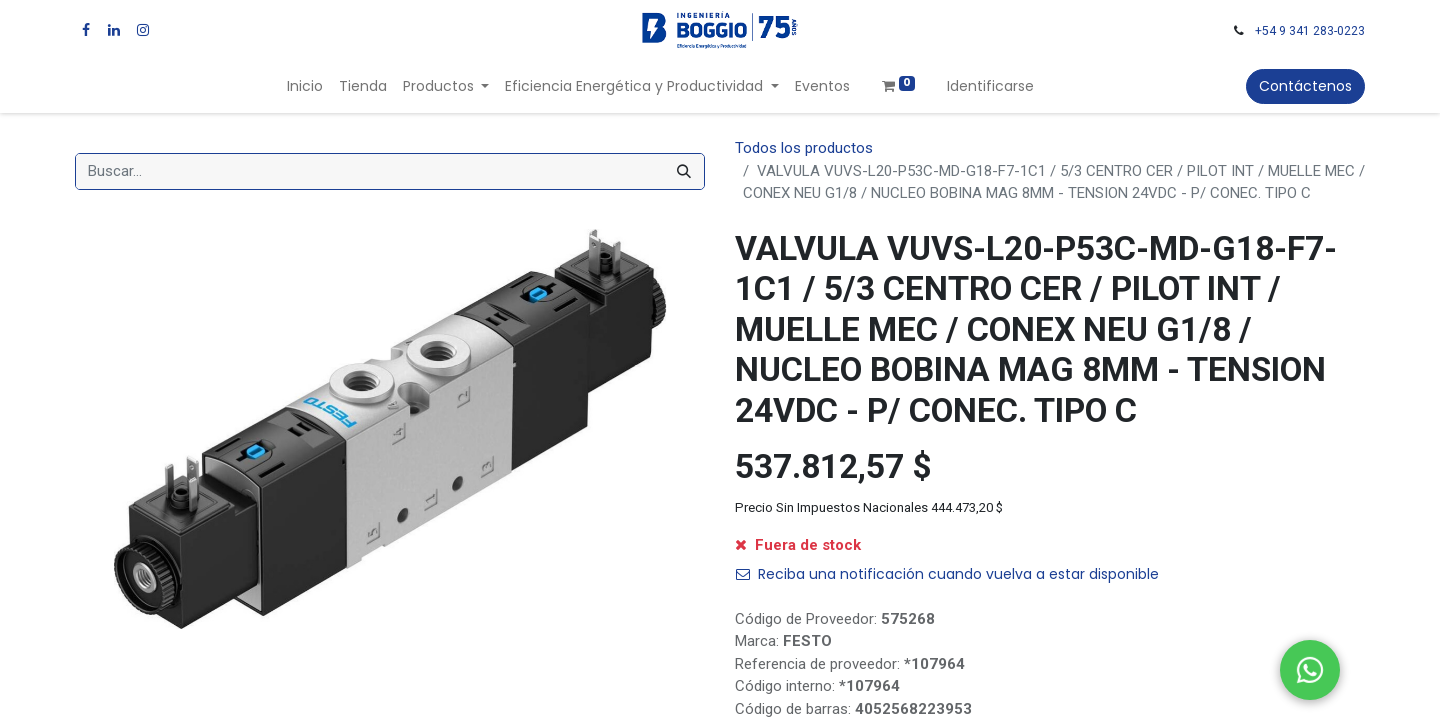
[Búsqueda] (684, 171)
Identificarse (990, 86)
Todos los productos (804, 148)
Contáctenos (1305, 86)
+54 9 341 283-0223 (1310, 31)
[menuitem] (305, 86)
